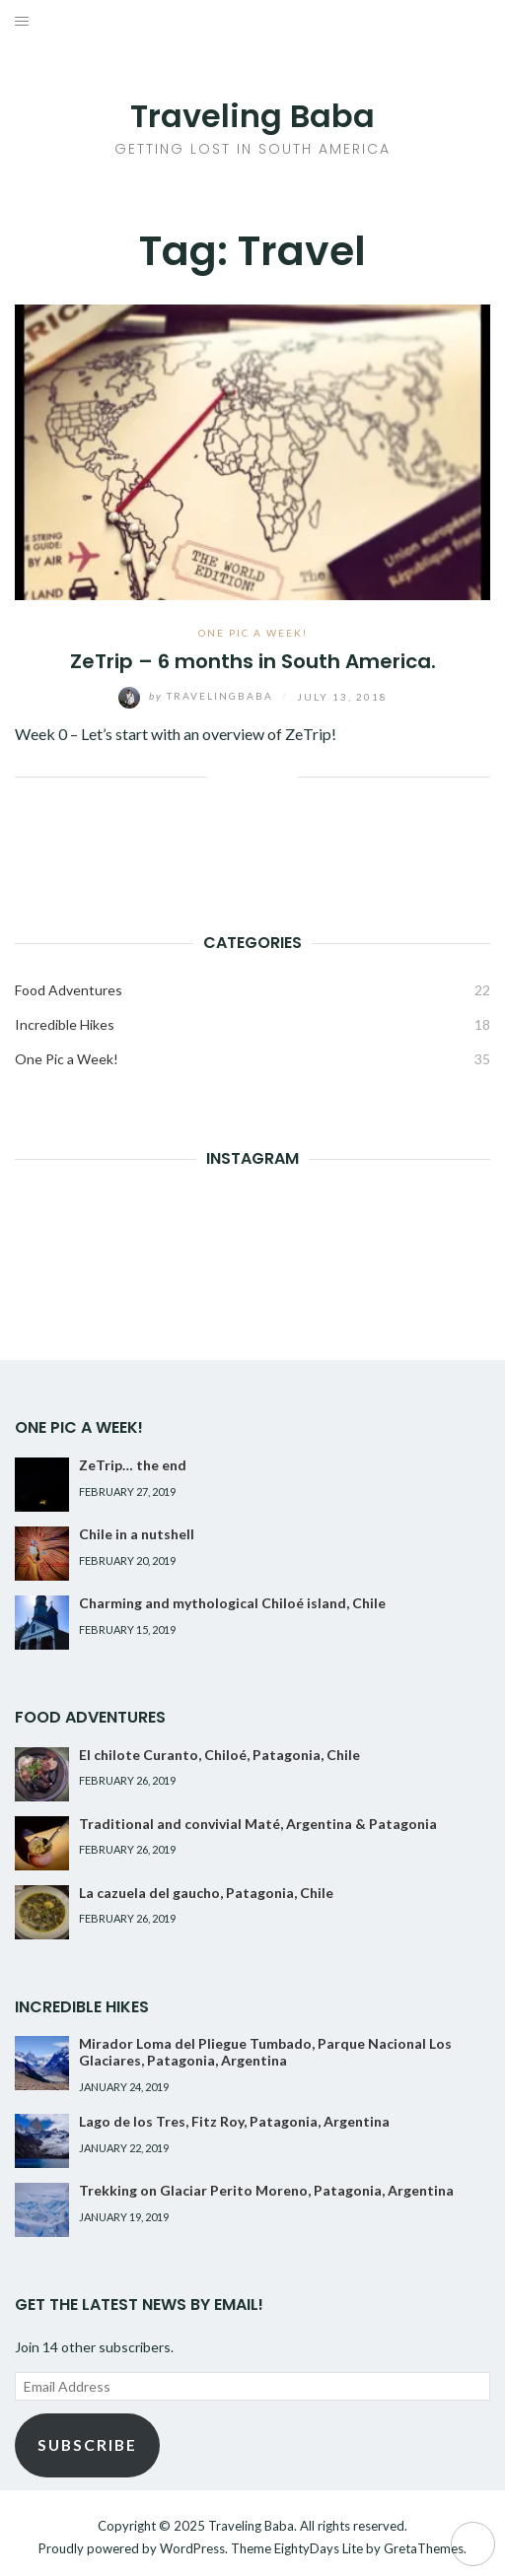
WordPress (192, 2548)
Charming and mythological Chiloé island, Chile (232, 1602)
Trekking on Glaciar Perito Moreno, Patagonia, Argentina (266, 2190)
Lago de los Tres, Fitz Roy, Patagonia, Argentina (234, 2121)
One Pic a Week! (253, 633)
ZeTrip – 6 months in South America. (253, 661)
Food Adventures (68, 990)
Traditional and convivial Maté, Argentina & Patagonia (258, 1823)
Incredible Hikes (64, 1024)
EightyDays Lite (318, 2548)
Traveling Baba (252, 116)
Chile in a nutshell (136, 1533)
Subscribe (87, 2444)
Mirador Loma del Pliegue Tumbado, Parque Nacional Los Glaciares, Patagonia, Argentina (265, 2051)
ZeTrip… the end (132, 1465)
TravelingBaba (197, 696)
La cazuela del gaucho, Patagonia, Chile (206, 1892)
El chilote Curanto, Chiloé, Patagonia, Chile (219, 1754)
